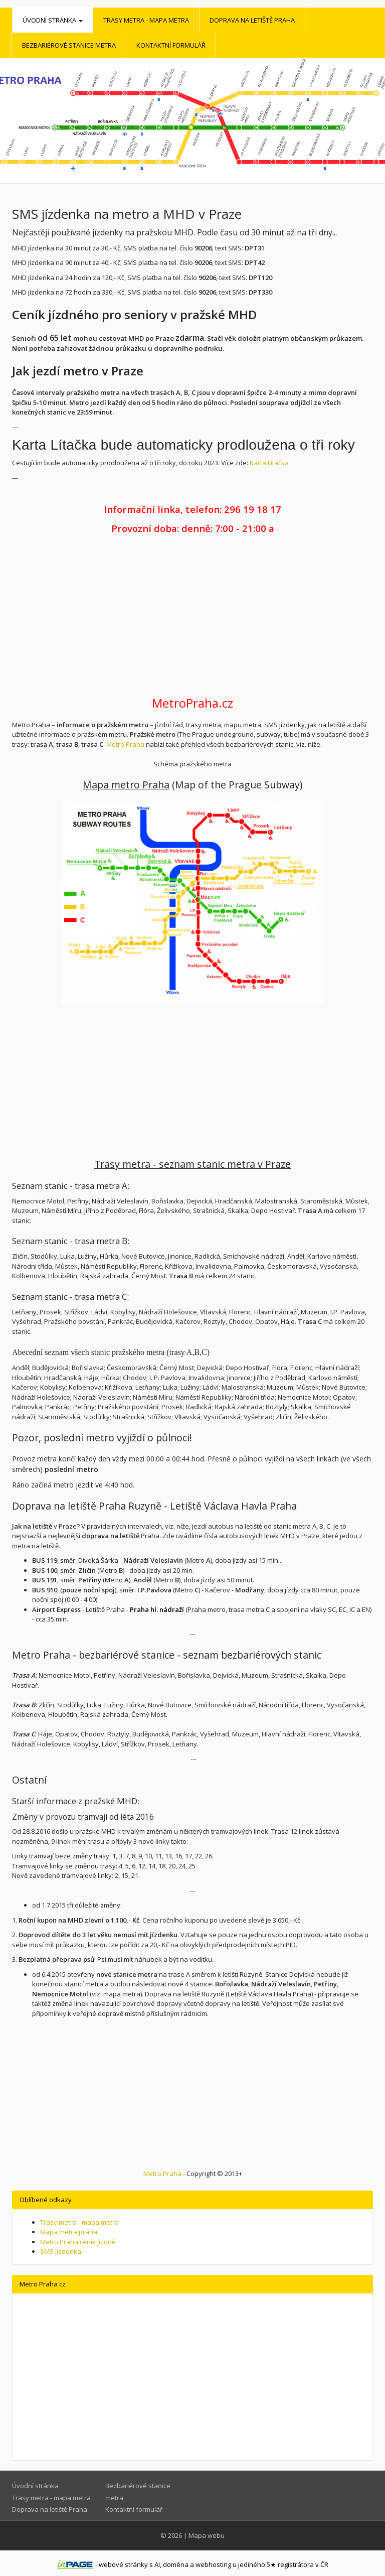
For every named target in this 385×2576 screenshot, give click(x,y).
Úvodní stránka (53, 20)
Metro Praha (125, 744)
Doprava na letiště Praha (252, 20)
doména (175, 2564)
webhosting (213, 2564)
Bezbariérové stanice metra (69, 45)
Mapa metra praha (68, 2231)
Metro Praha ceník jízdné (78, 2241)
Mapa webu (206, 2535)
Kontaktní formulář (171, 45)
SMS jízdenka (60, 2251)
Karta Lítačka (269, 462)
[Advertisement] (192, 616)
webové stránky (123, 2564)
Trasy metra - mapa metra (146, 20)
